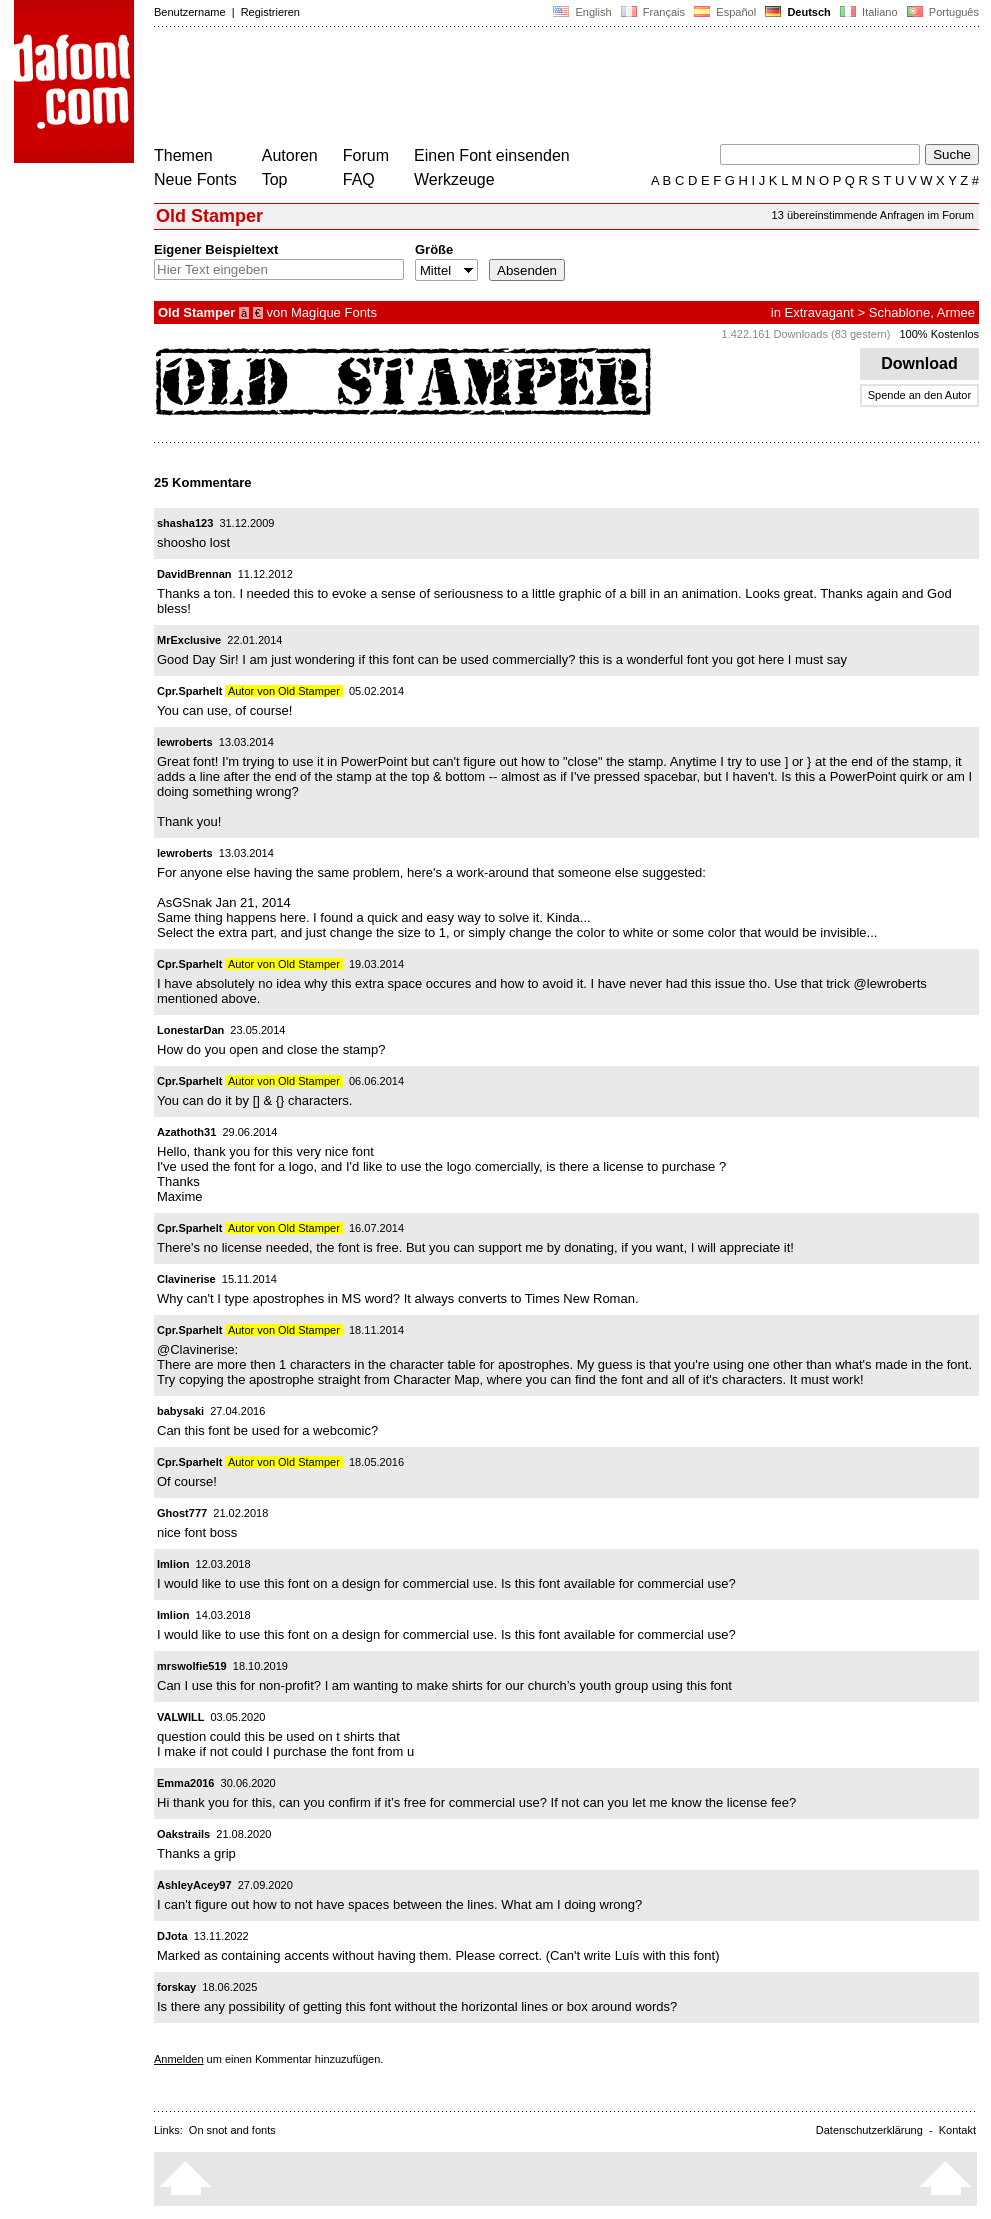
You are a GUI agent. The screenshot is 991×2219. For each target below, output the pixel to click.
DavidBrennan (194, 574)
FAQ (359, 179)
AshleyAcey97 (194, 1885)
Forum (366, 155)
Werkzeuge (454, 179)
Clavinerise (186, 1279)
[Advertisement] (518, 88)
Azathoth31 (186, 1132)
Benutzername (190, 12)
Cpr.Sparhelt (189, 691)
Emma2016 (186, 1783)
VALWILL (180, 1717)
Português (941, 12)
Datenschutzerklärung (869, 2130)
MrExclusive (189, 640)
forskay (176, 1987)
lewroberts (185, 742)
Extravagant (819, 312)
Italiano (869, 12)
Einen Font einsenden (492, 155)
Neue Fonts (195, 179)
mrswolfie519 (192, 1666)
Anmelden (179, 2059)
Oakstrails (183, 1834)
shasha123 (185, 523)
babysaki (180, 1411)
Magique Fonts (334, 312)
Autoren (290, 155)
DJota (172, 1936)
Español (725, 12)
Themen (183, 155)
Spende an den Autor (919, 395)
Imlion (173, 1564)
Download (919, 363)
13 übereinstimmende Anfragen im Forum (873, 215)
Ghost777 (182, 1513)
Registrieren (270, 12)
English (582, 12)
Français (653, 12)
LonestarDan (190, 1030)
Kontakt (957, 2130)
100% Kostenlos (940, 334)
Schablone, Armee (922, 312)
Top (275, 179)
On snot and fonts (232, 2130)
